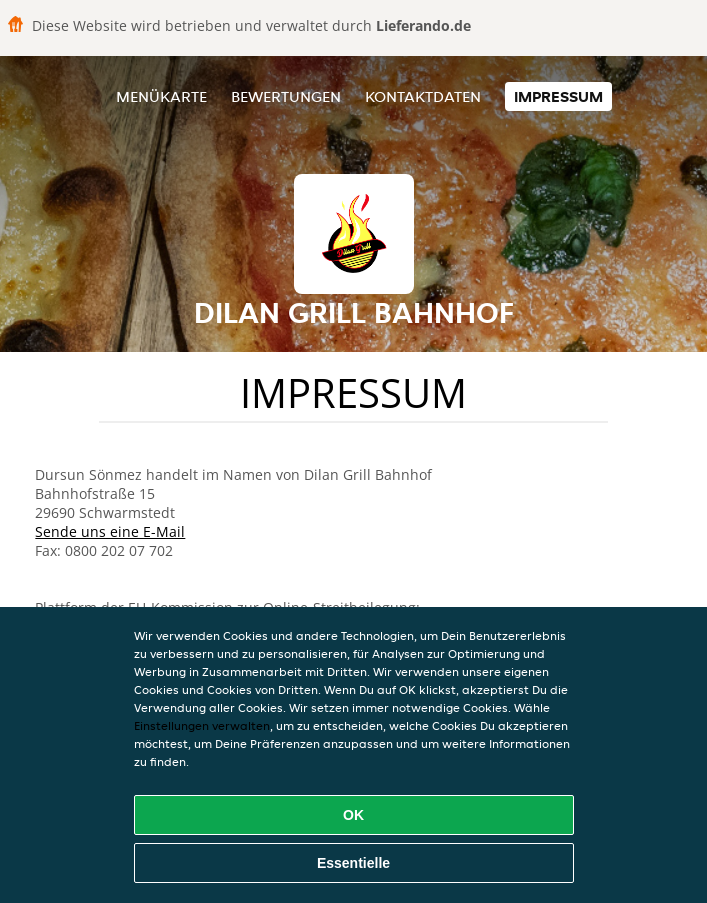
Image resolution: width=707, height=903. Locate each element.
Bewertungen (286, 96)
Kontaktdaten (423, 96)
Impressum (558, 96)
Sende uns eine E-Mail (110, 531)
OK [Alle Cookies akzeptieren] (353, 815)
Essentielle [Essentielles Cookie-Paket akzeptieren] (353, 863)
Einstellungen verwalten (202, 725)
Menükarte (161, 96)
